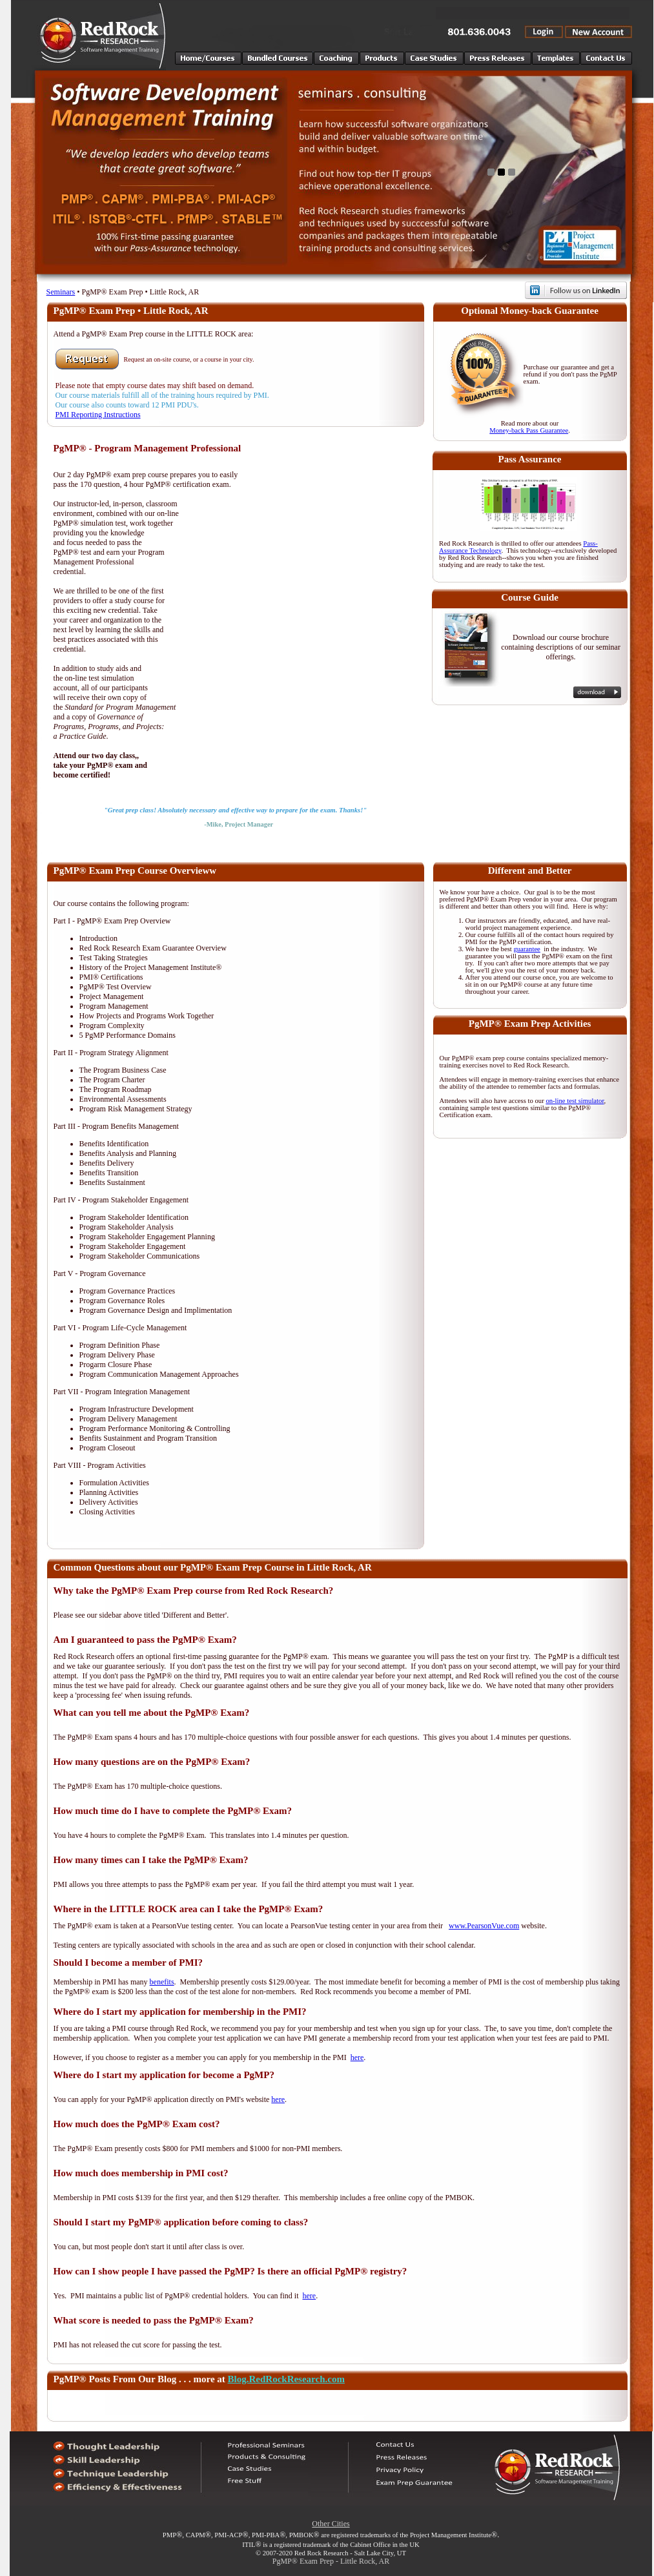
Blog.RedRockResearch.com (286, 2379)
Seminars (61, 291)
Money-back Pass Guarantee (528, 430)
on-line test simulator (575, 1100)
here (357, 2057)
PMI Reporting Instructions (98, 414)
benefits (162, 1981)
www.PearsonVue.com (484, 1925)
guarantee (526, 949)
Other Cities (330, 2523)
